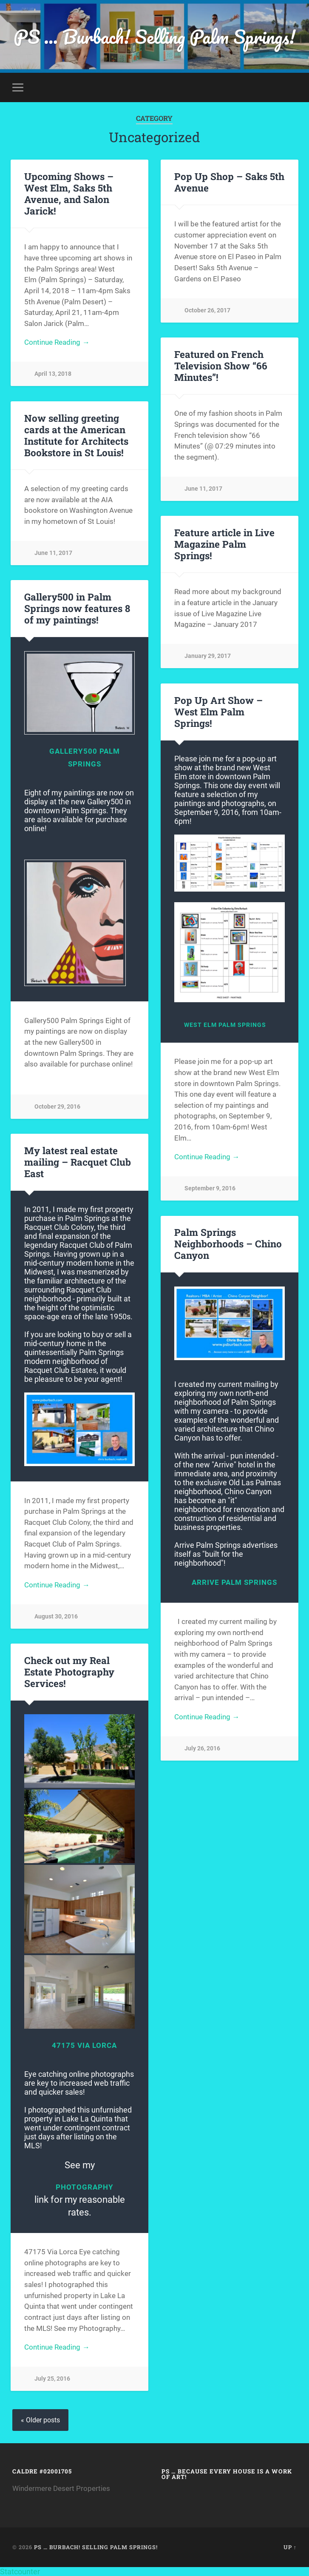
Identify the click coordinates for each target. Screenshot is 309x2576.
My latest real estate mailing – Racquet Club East (77, 1162)
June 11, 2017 (203, 488)
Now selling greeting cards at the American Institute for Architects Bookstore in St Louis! (76, 435)
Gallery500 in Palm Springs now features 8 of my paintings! (77, 608)
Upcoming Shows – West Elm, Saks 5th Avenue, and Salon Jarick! (68, 193)
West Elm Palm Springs (225, 1025)
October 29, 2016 (57, 1106)
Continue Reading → (56, 342)
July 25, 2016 (52, 2378)
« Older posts (40, 2420)
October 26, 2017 (207, 310)
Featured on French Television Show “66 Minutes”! (220, 365)
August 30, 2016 (56, 1616)
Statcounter (20, 2571)
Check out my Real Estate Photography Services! (69, 1672)
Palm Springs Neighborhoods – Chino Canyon (228, 1243)
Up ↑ (290, 2547)
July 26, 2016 (202, 1748)
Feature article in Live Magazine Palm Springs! (224, 544)
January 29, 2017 (207, 656)
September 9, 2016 (209, 1188)
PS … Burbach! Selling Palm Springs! (154, 36)
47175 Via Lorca (84, 2045)
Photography (84, 2187)
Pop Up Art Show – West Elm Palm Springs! (218, 711)
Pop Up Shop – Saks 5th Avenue (229, 182)
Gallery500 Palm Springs (84, 757)
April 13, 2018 (52, 373)
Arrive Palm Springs (234, 1582)
